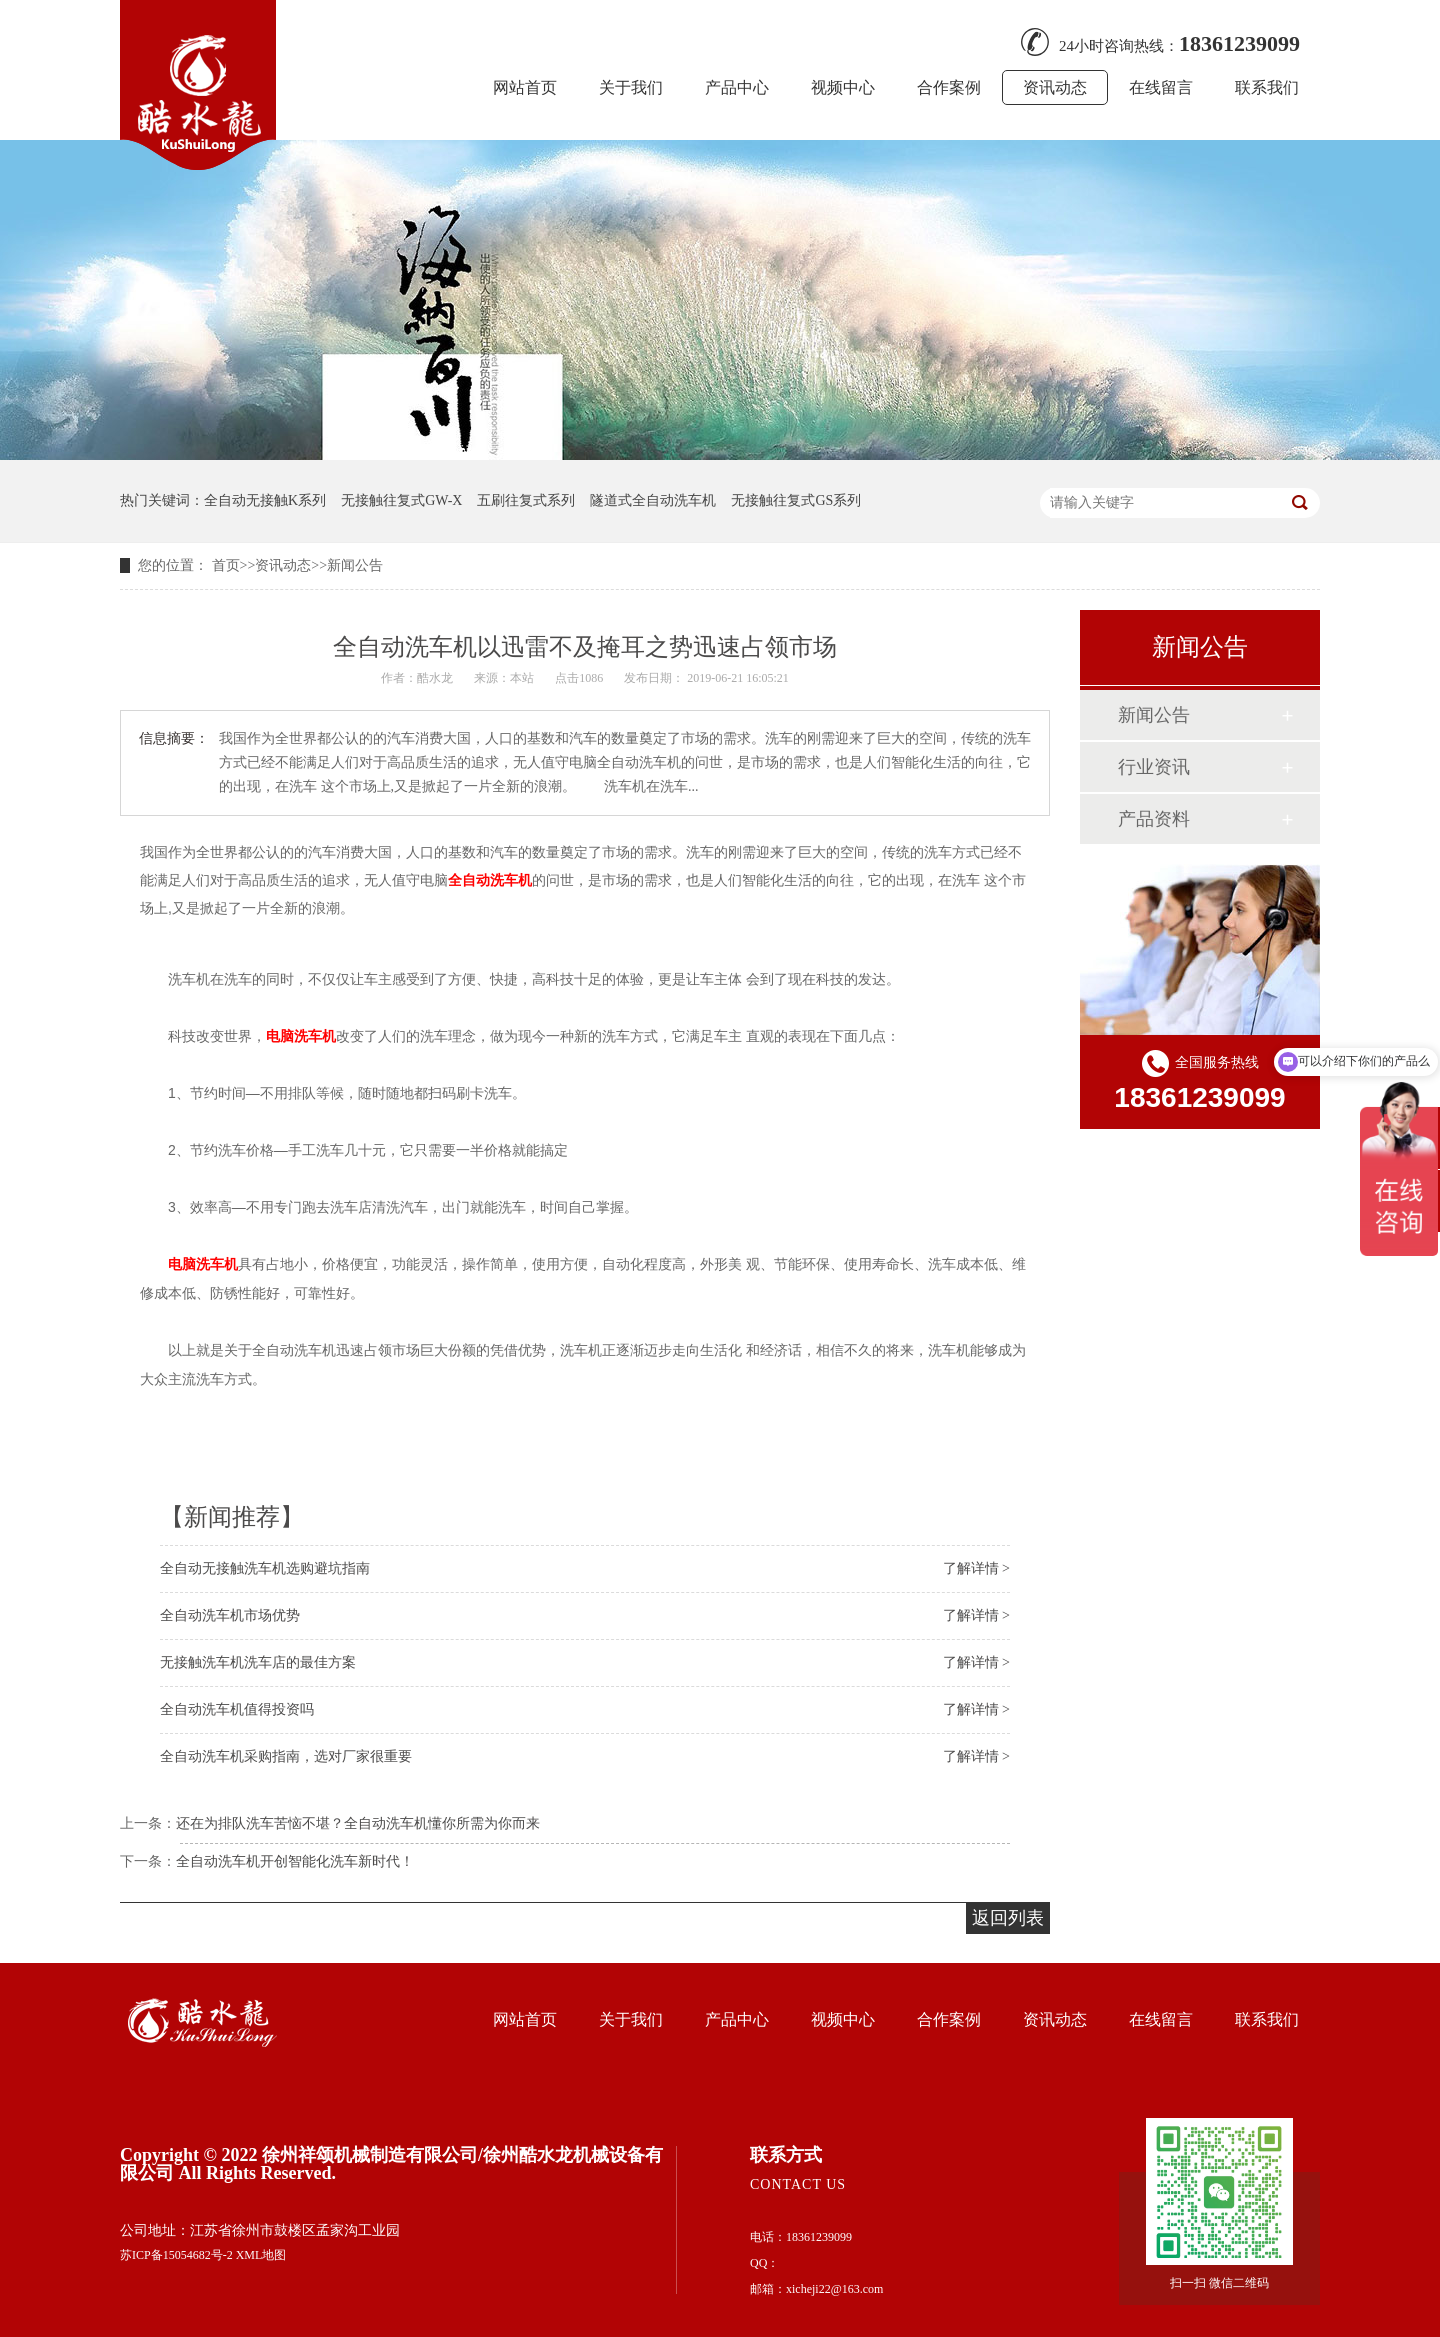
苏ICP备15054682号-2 (176, 2255)
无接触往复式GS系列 (796, 500)
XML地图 (261, 2255)
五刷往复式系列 (526, 500)
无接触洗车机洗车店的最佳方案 (258, 1662)
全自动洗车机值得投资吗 (237, 1709)
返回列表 (1008, 1918)
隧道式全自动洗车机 (653, 500)
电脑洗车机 (301, 1036)
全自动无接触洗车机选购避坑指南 (265, 1568)
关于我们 (631, 87)
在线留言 (1161, 87)
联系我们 (1267, 87)
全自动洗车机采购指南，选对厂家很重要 (286, 1756)
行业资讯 (1154, 767)
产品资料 (1154, 819)
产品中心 (737, 87)
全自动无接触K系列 (265, 500)
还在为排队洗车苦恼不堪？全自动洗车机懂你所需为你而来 (358, 1823)
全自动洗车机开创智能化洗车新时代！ (295, 1861)
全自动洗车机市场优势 (230, 1615)
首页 (226, 565)
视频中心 (843, 87)
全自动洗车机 (490, 880)
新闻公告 (355, 565)
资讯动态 (1055, 87)
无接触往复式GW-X (401, 500)
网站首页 (525, 87)
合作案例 (949, 87)
